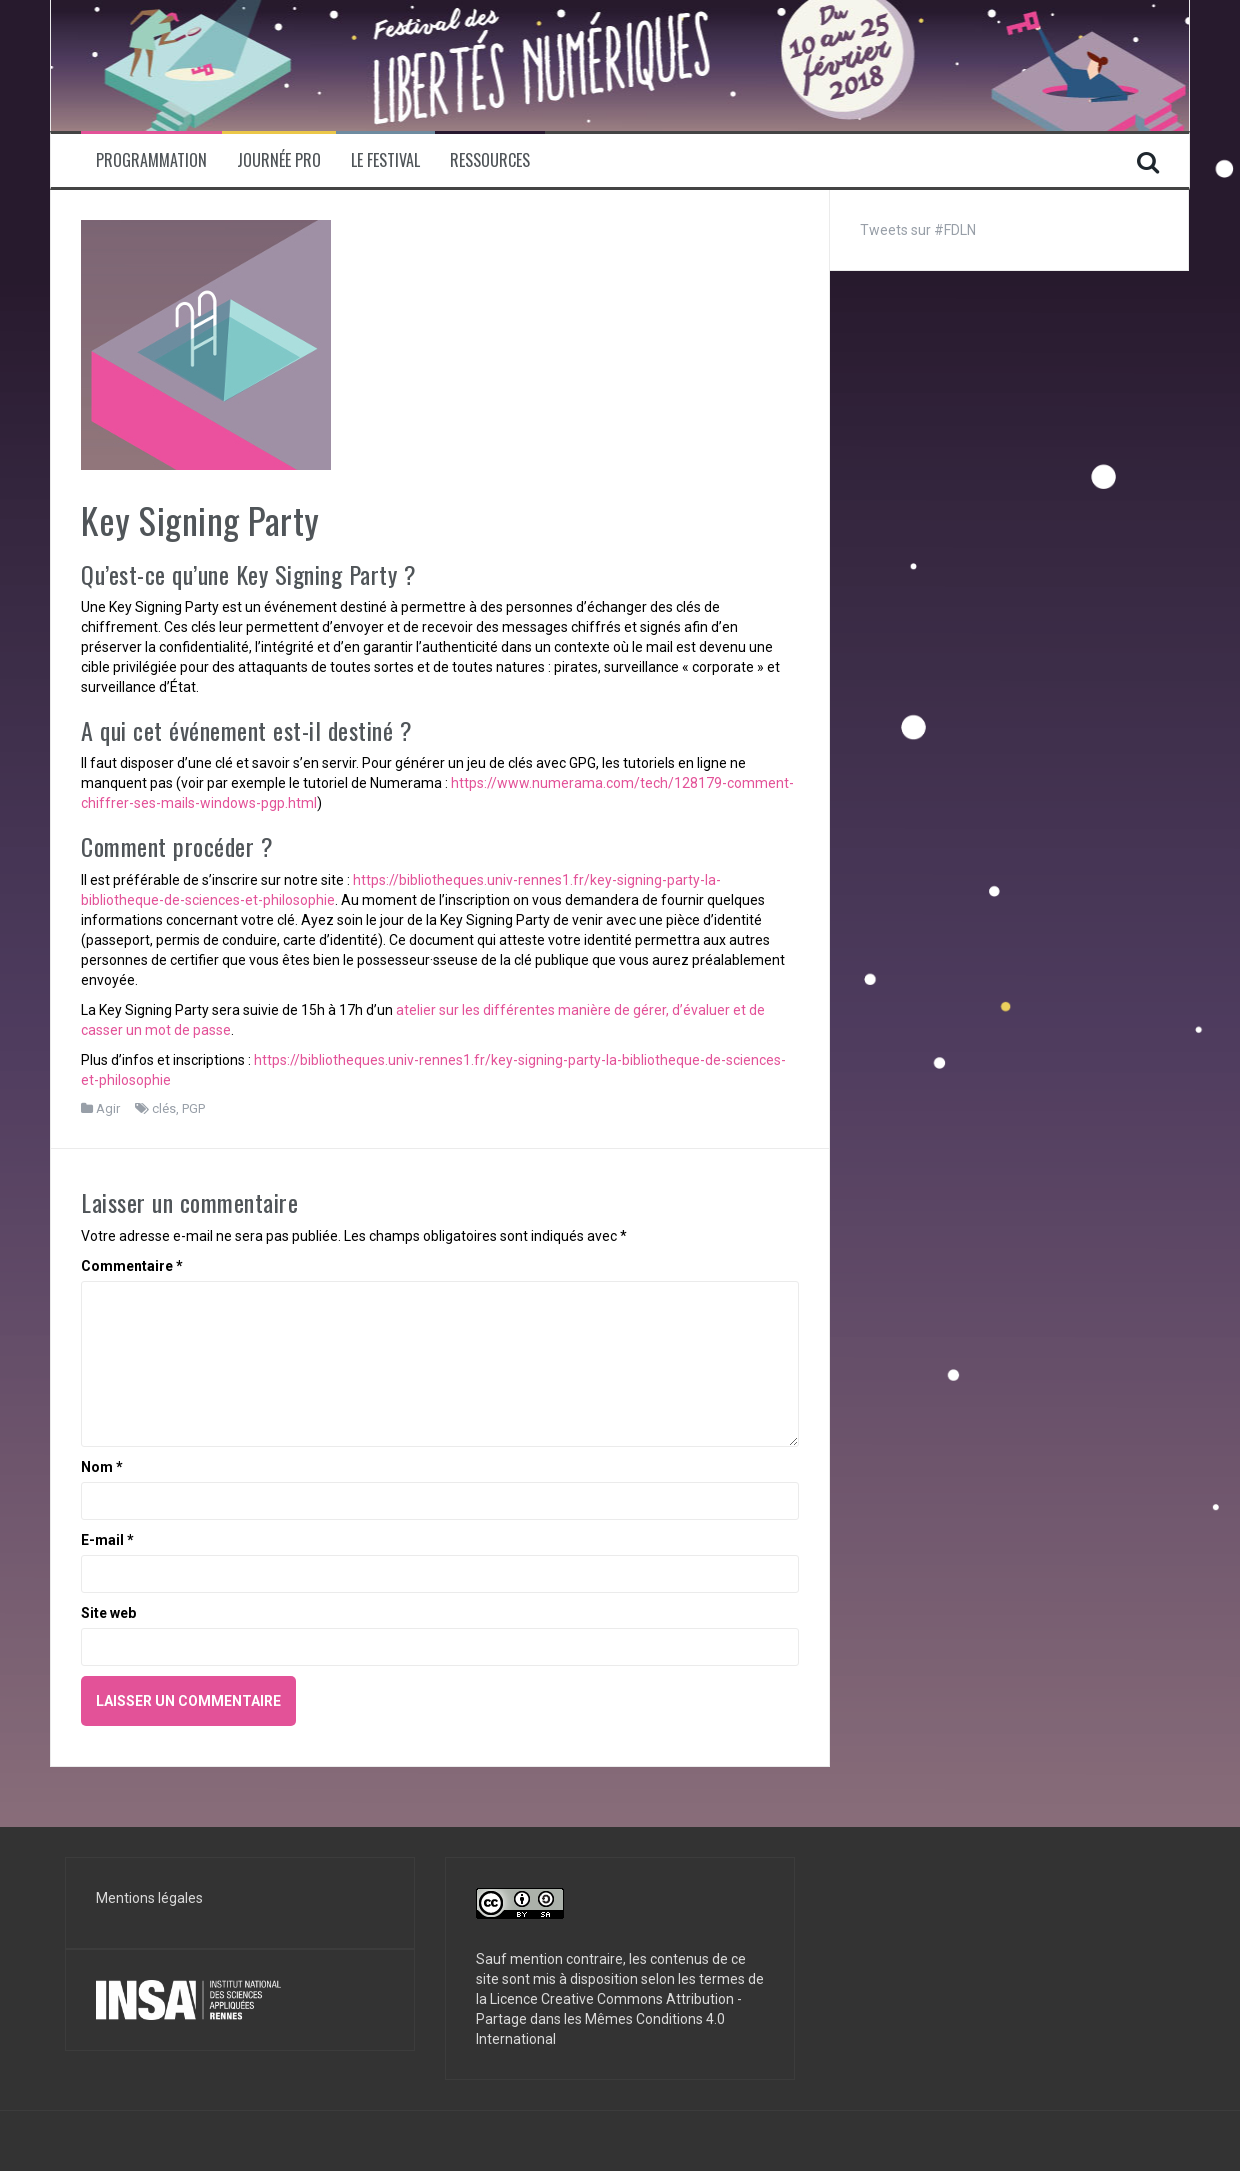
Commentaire (132, 1266)
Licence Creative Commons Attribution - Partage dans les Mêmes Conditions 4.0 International (609, 2019)
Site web (108, 1613)
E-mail (107, 1540)
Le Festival (385, 160)
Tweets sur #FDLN (918, 230)
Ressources (490, 160)
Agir (108, 1108)
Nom (102, 1467)
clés (164, 1108)
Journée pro (279, 160)
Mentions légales (149, 1898)
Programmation (151, 160)
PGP (193, 1108)
